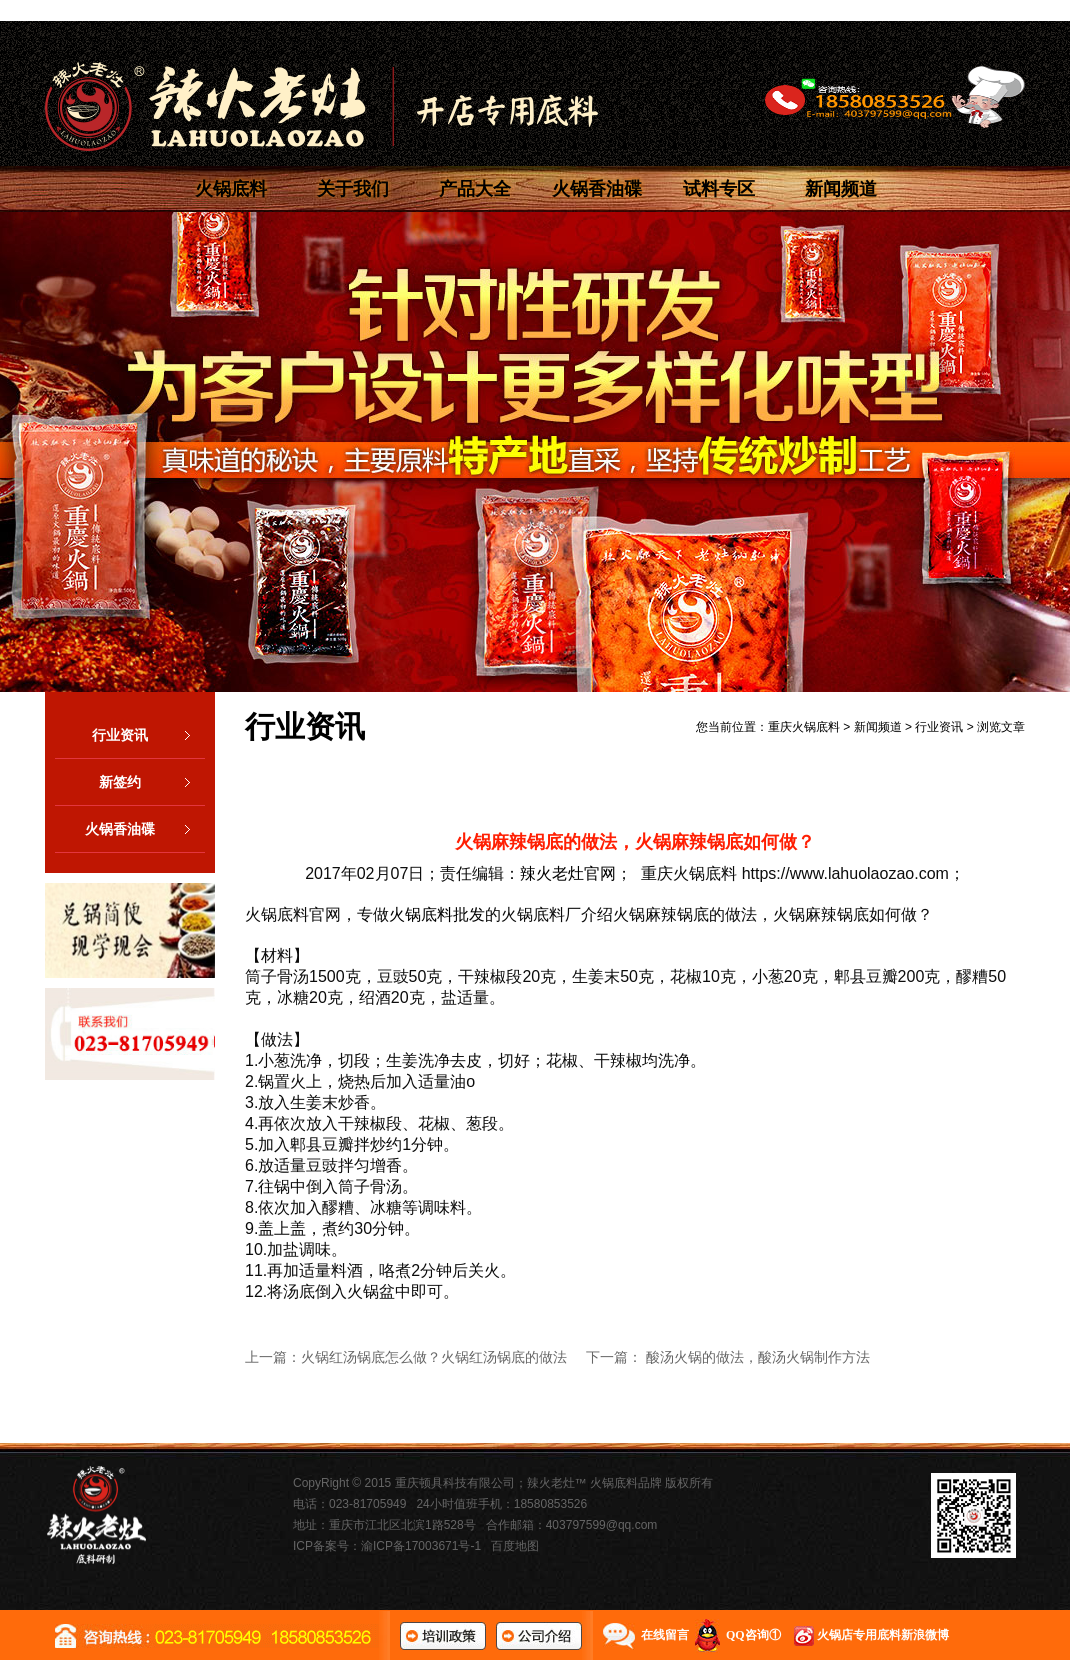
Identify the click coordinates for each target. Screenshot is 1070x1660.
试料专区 (719, 189)
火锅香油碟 (597, 189)
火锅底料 (231, 189)
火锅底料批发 (437, 914)
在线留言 (665, 1635)
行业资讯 (148, 735)
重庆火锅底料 (804, 727)
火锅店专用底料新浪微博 (883, 1635)
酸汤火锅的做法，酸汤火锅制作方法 (758, 1357)
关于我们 (353, 189)
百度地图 (515, 1546)
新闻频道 (841, 189)
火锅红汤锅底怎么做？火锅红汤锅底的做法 (434, 1357)
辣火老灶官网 (568, 873)
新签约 (152, 782)
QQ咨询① (753, 1635)
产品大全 (475, 189)
